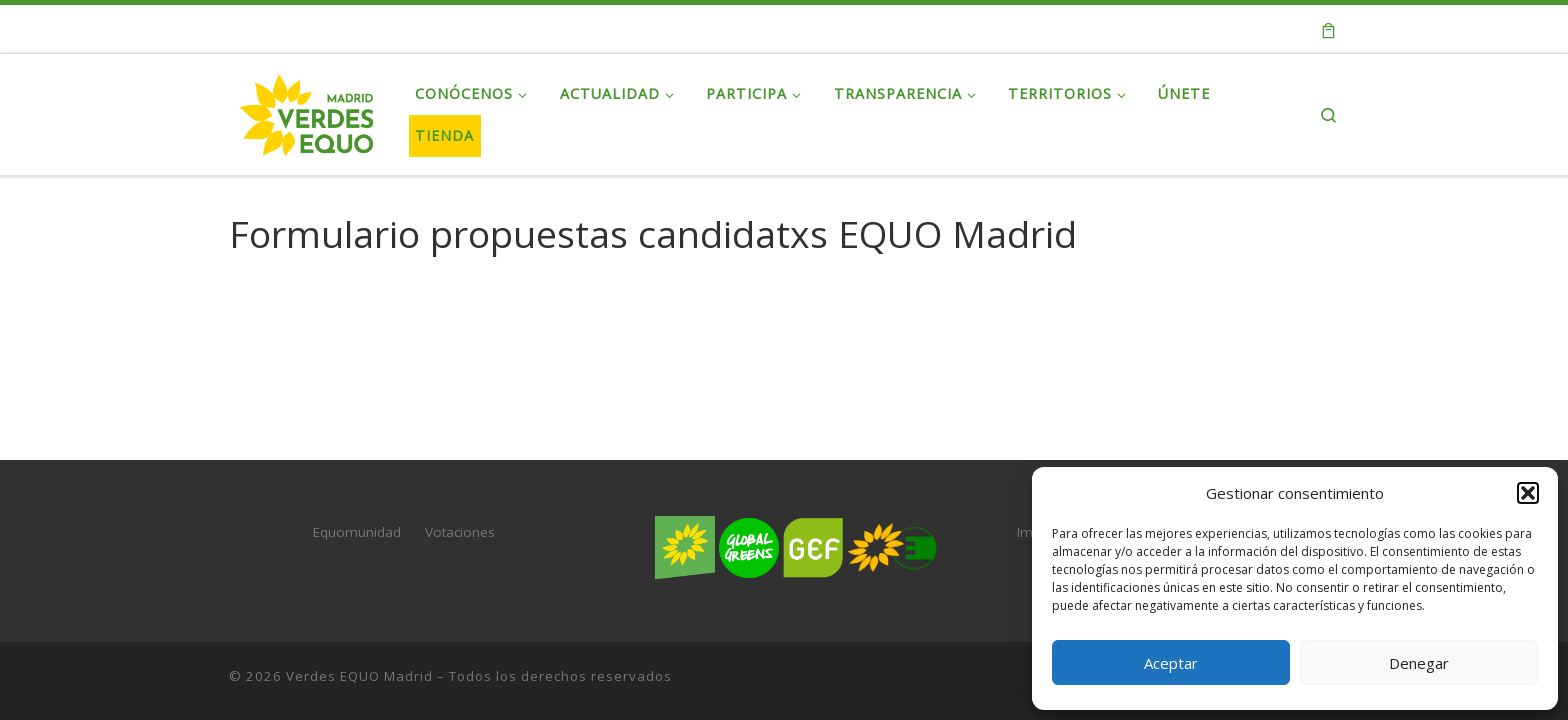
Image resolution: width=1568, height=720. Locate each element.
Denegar (1419, 663)
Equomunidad (357, 532)
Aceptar (1171, 663)
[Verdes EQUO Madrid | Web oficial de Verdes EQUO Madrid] (307, 110)
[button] (1528, 493)
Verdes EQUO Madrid (359, 676)
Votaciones (460, 532)
